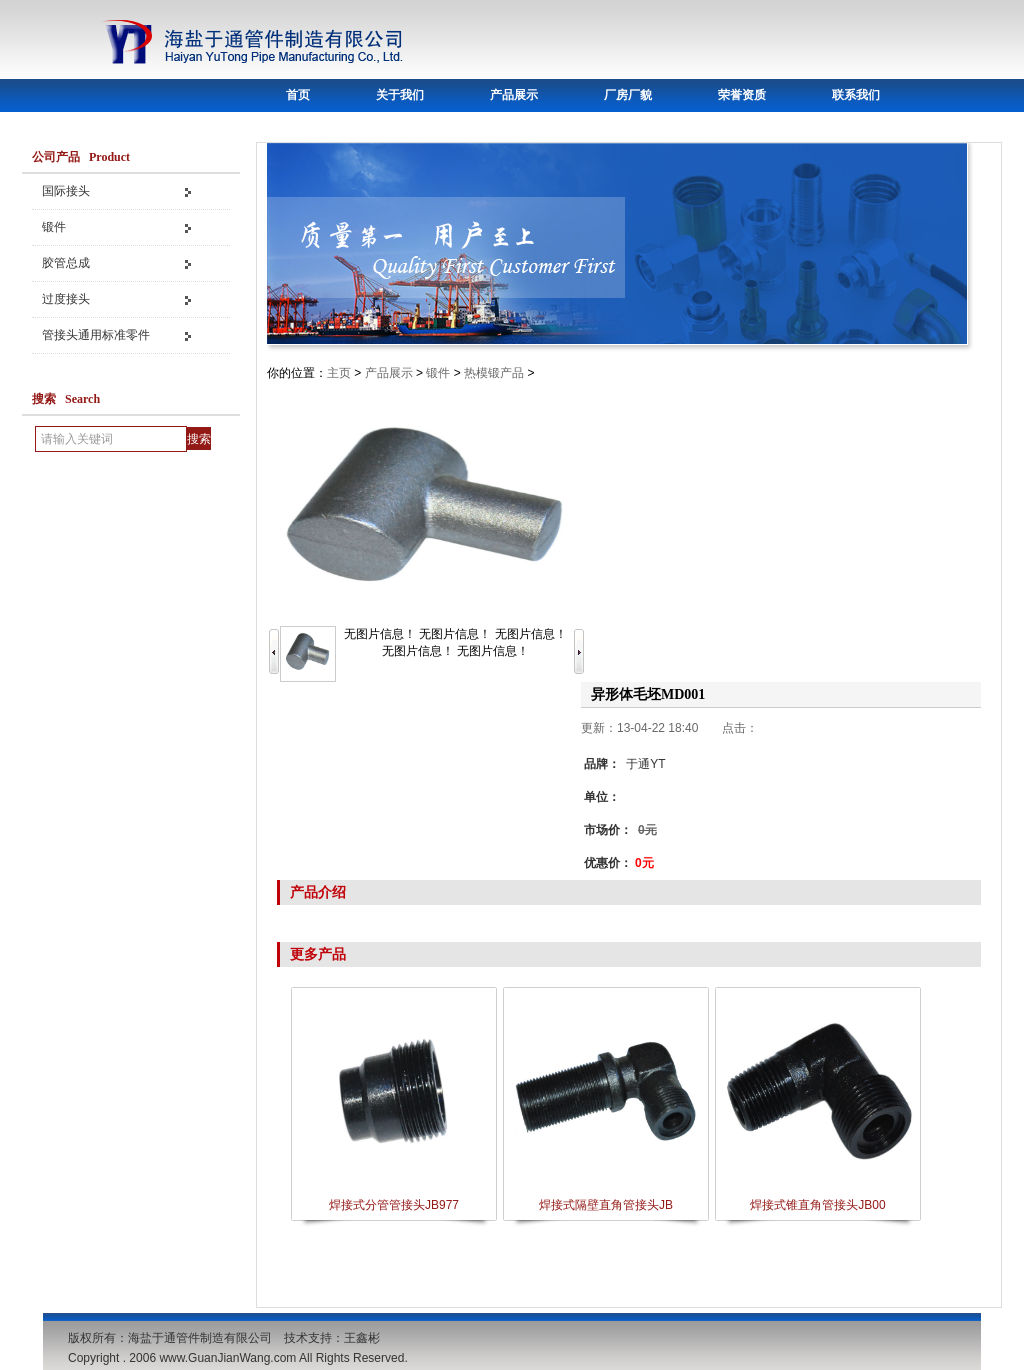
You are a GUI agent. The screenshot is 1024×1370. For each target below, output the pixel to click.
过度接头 (66, 299)
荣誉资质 (742, 95)
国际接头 (66, 191)
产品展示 (514, 95)
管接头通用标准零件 (96, 335)
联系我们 (856, 95)
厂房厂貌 (628, 95)
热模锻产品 (494, 373)
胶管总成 (66, 263)
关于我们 (400, 95)
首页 (298, 95)
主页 (339, 373)
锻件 (54, 227)
